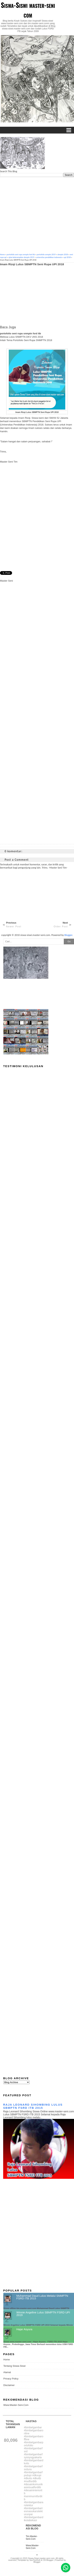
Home (2, 254)
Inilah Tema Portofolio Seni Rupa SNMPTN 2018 (26, 340)
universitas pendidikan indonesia (49, 257)
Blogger (68, 935)
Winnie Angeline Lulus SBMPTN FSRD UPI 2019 (43, 2314)
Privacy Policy (10, 2378)
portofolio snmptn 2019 (46, 254)
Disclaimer (9, 2385)
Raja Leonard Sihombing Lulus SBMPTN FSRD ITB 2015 (33, 2106)
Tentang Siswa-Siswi (14, 2365)
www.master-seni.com (15, 2405)
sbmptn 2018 (62, 254)
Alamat (7, 2372)
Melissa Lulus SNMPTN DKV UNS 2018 (21, 336)
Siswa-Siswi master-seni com (28, 9)
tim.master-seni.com (32, 2537)
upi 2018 (67, 257)
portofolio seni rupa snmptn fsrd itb (21, 254)
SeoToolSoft (34, 2560)
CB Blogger (48, 2560)
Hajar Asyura (24, 2329)
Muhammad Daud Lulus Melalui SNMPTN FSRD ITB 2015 (42, 2297)
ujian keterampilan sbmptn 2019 (21, 257)
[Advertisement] (37, 215)
